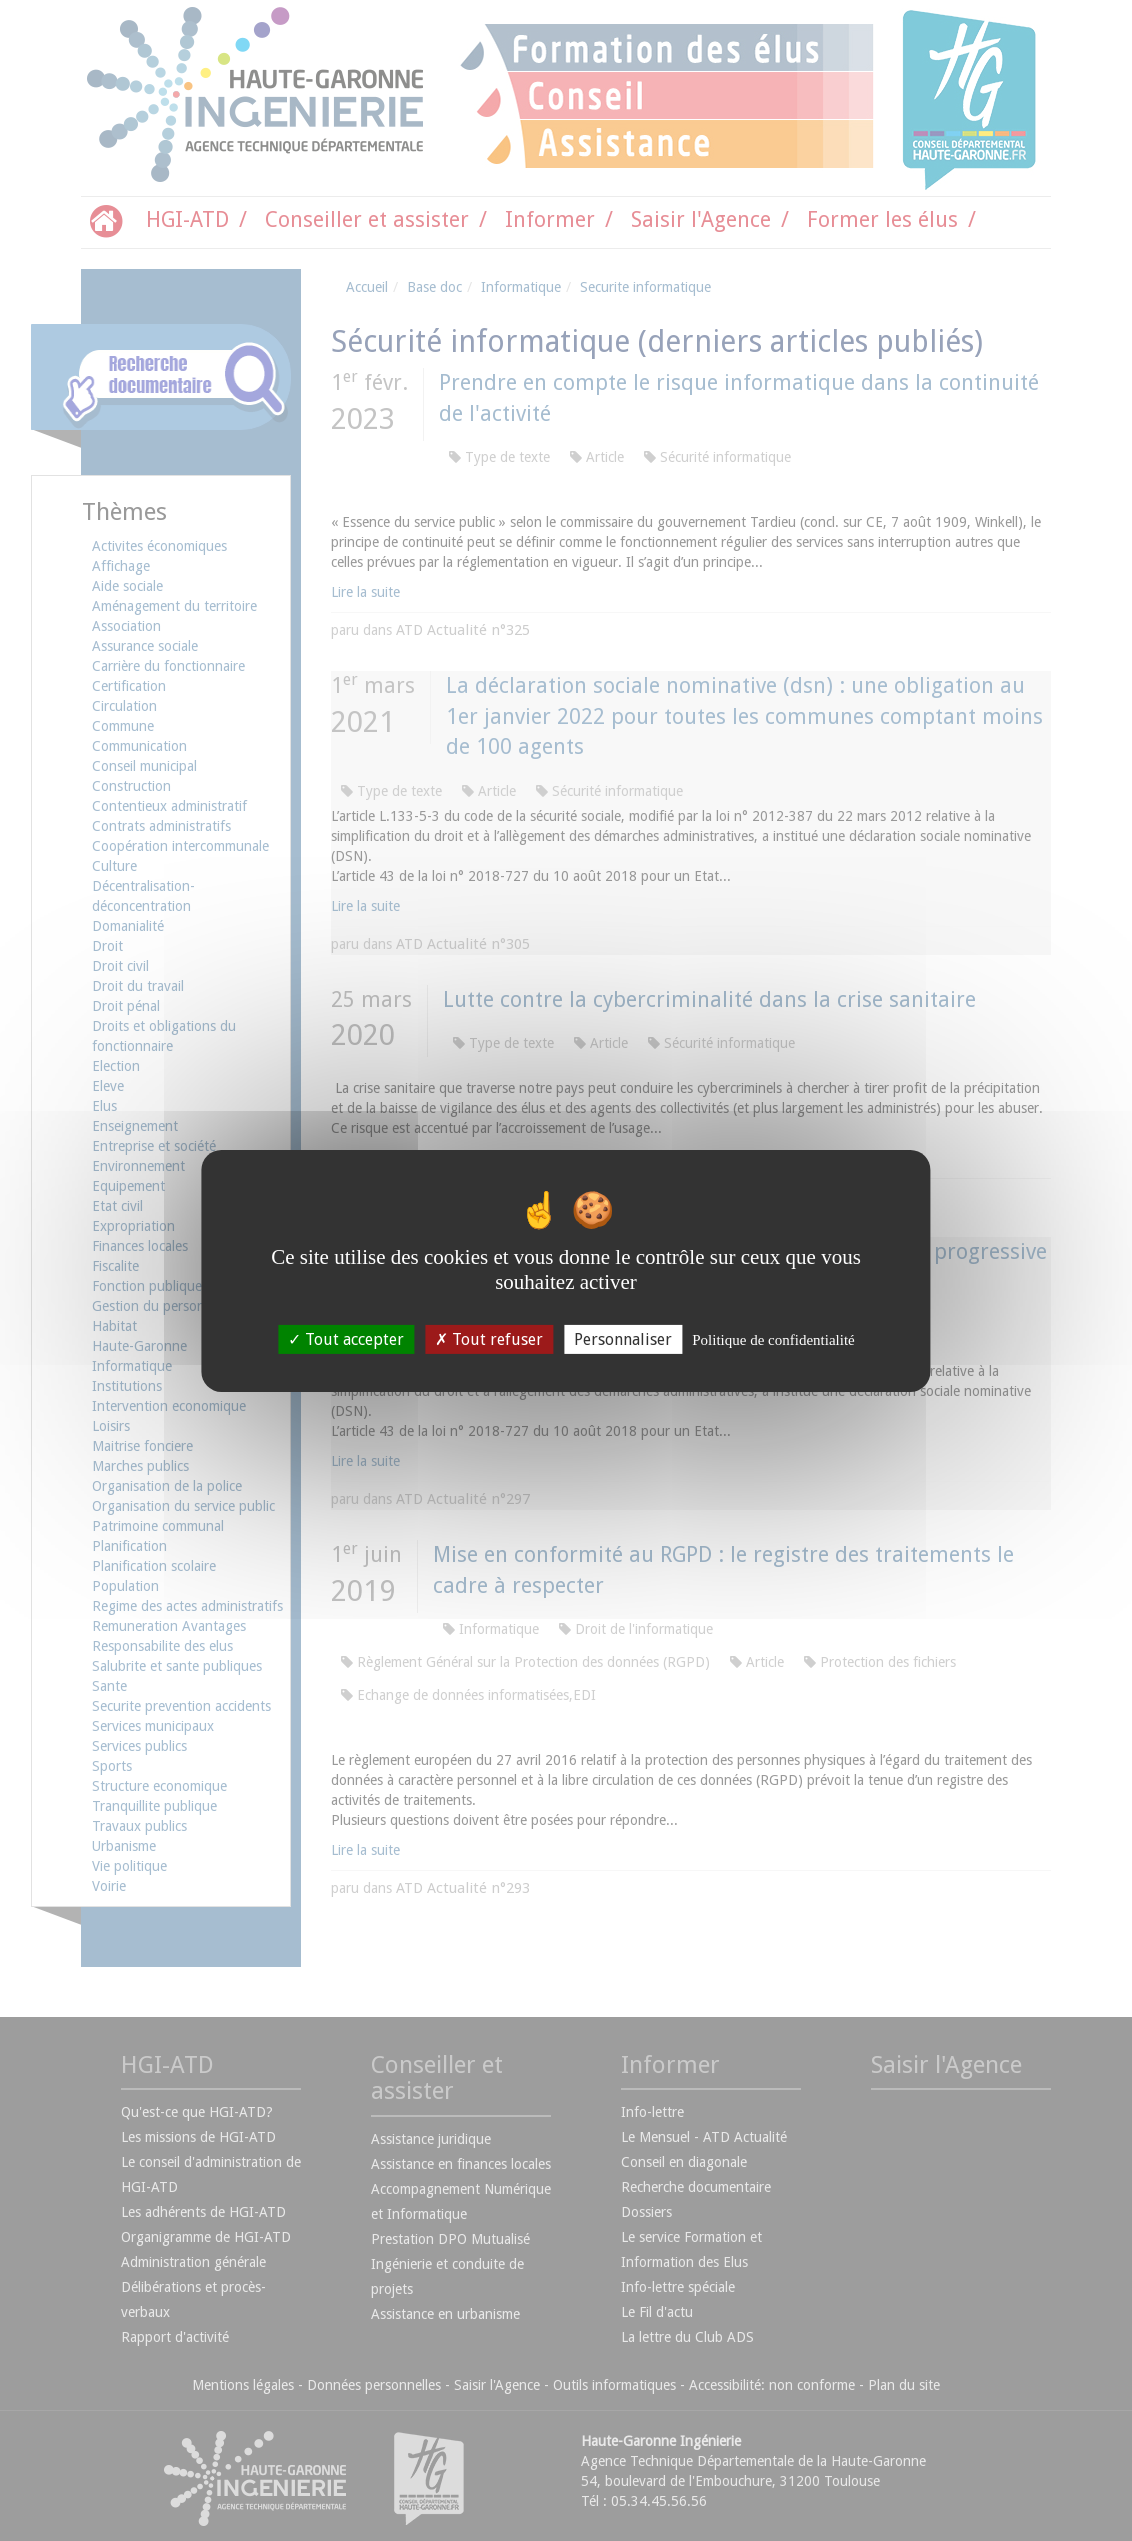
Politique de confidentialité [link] (773, 1339)
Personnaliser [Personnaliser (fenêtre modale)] (623, 1338)
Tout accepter (346, 1338)
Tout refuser (489, 1338)
